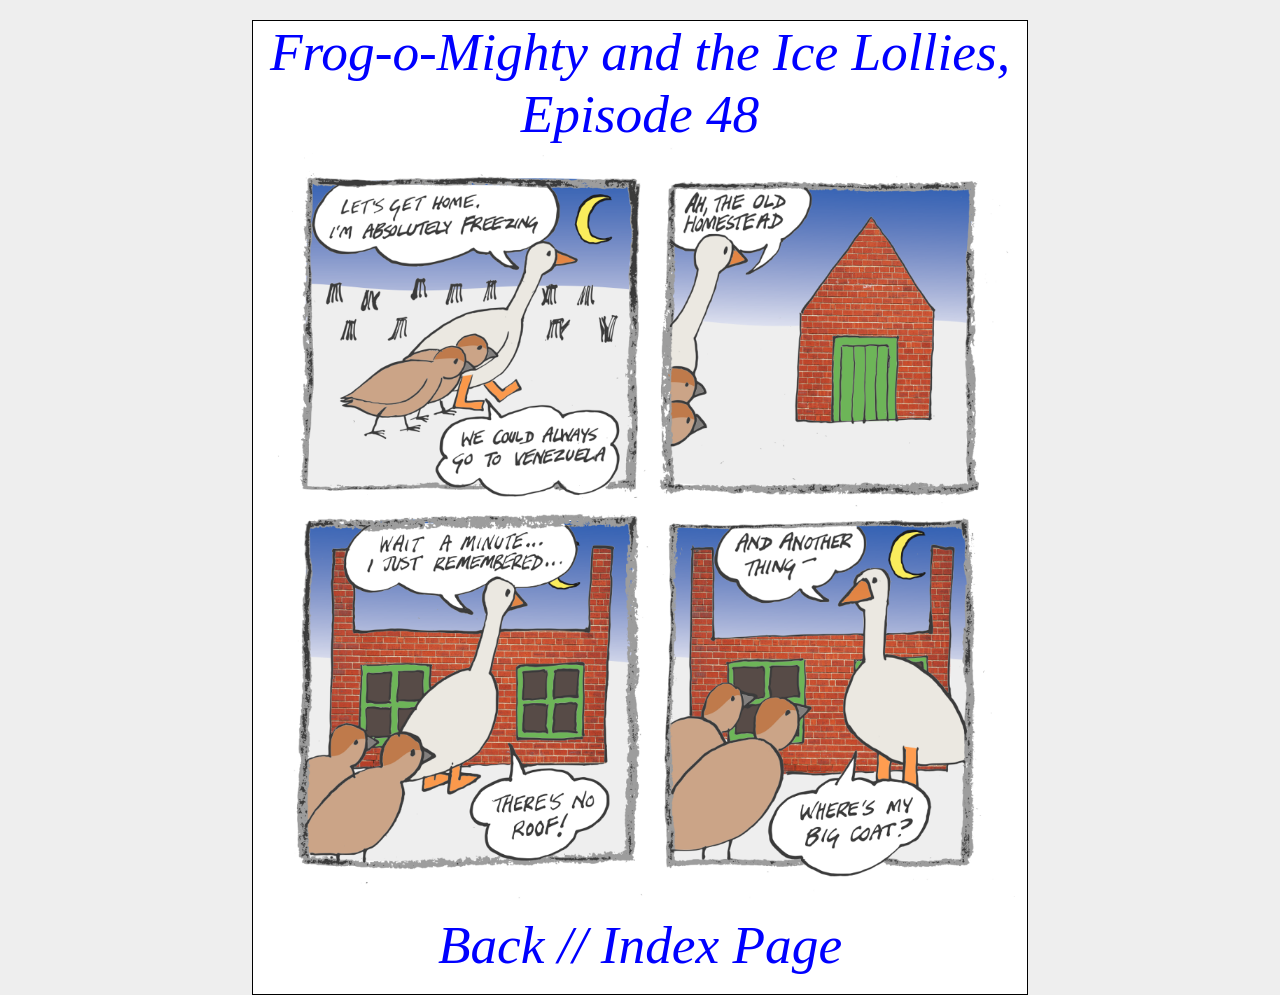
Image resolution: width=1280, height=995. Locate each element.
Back (491, 945)
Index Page (721, 945)
